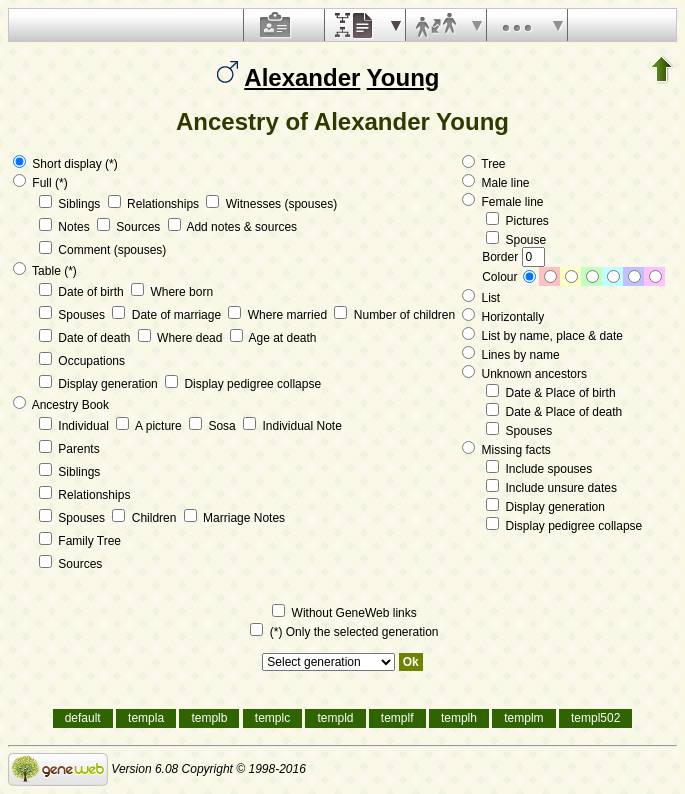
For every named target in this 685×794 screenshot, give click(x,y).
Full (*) (40, 183)
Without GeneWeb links (344, 613)
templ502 (595, 718)
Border (513, 257)
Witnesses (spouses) (271, 204)
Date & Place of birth (550, 393)
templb (209, 718)
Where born (172, 292)
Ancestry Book (61, 405)
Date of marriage (168, 315)
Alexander (302, 77)
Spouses (73, 315)
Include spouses (539, 469)
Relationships (155, 204)
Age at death (273, 338)
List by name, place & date (542, 336)
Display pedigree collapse (243, 384)
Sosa (214, 426)
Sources (130, 227)
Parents (69, 449)
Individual (75, 426)
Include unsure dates (551, 488)
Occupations (82, 361)
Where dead (182, 338)
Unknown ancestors (524, 374)
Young (403, 77)
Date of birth (83, 292)
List (481, 298)
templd (335, 718)
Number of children (394, 315)
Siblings (71, 204)
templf (397, 718)
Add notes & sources (232, 227)
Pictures (517, 221)
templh (459, 718)
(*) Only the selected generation (344, 632)
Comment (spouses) (102, 250)
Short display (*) (65, 164)
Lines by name (510, 355)
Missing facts (506, 450)
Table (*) (45, 271)
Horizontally (503, 317)
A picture (150, 426)
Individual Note (292, 426)
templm (523, 718)
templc (272, 718)
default (83, 718)
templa (146, 718)
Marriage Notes (234, 518)
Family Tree (80, 541)
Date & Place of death (554, 412)
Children (145, 518)
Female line (502, 202)
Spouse (516, 240)
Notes (66, 227)
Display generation (100, 384)
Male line (495, 183)
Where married (279, 315)
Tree (483, 164)
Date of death (86, 338)
